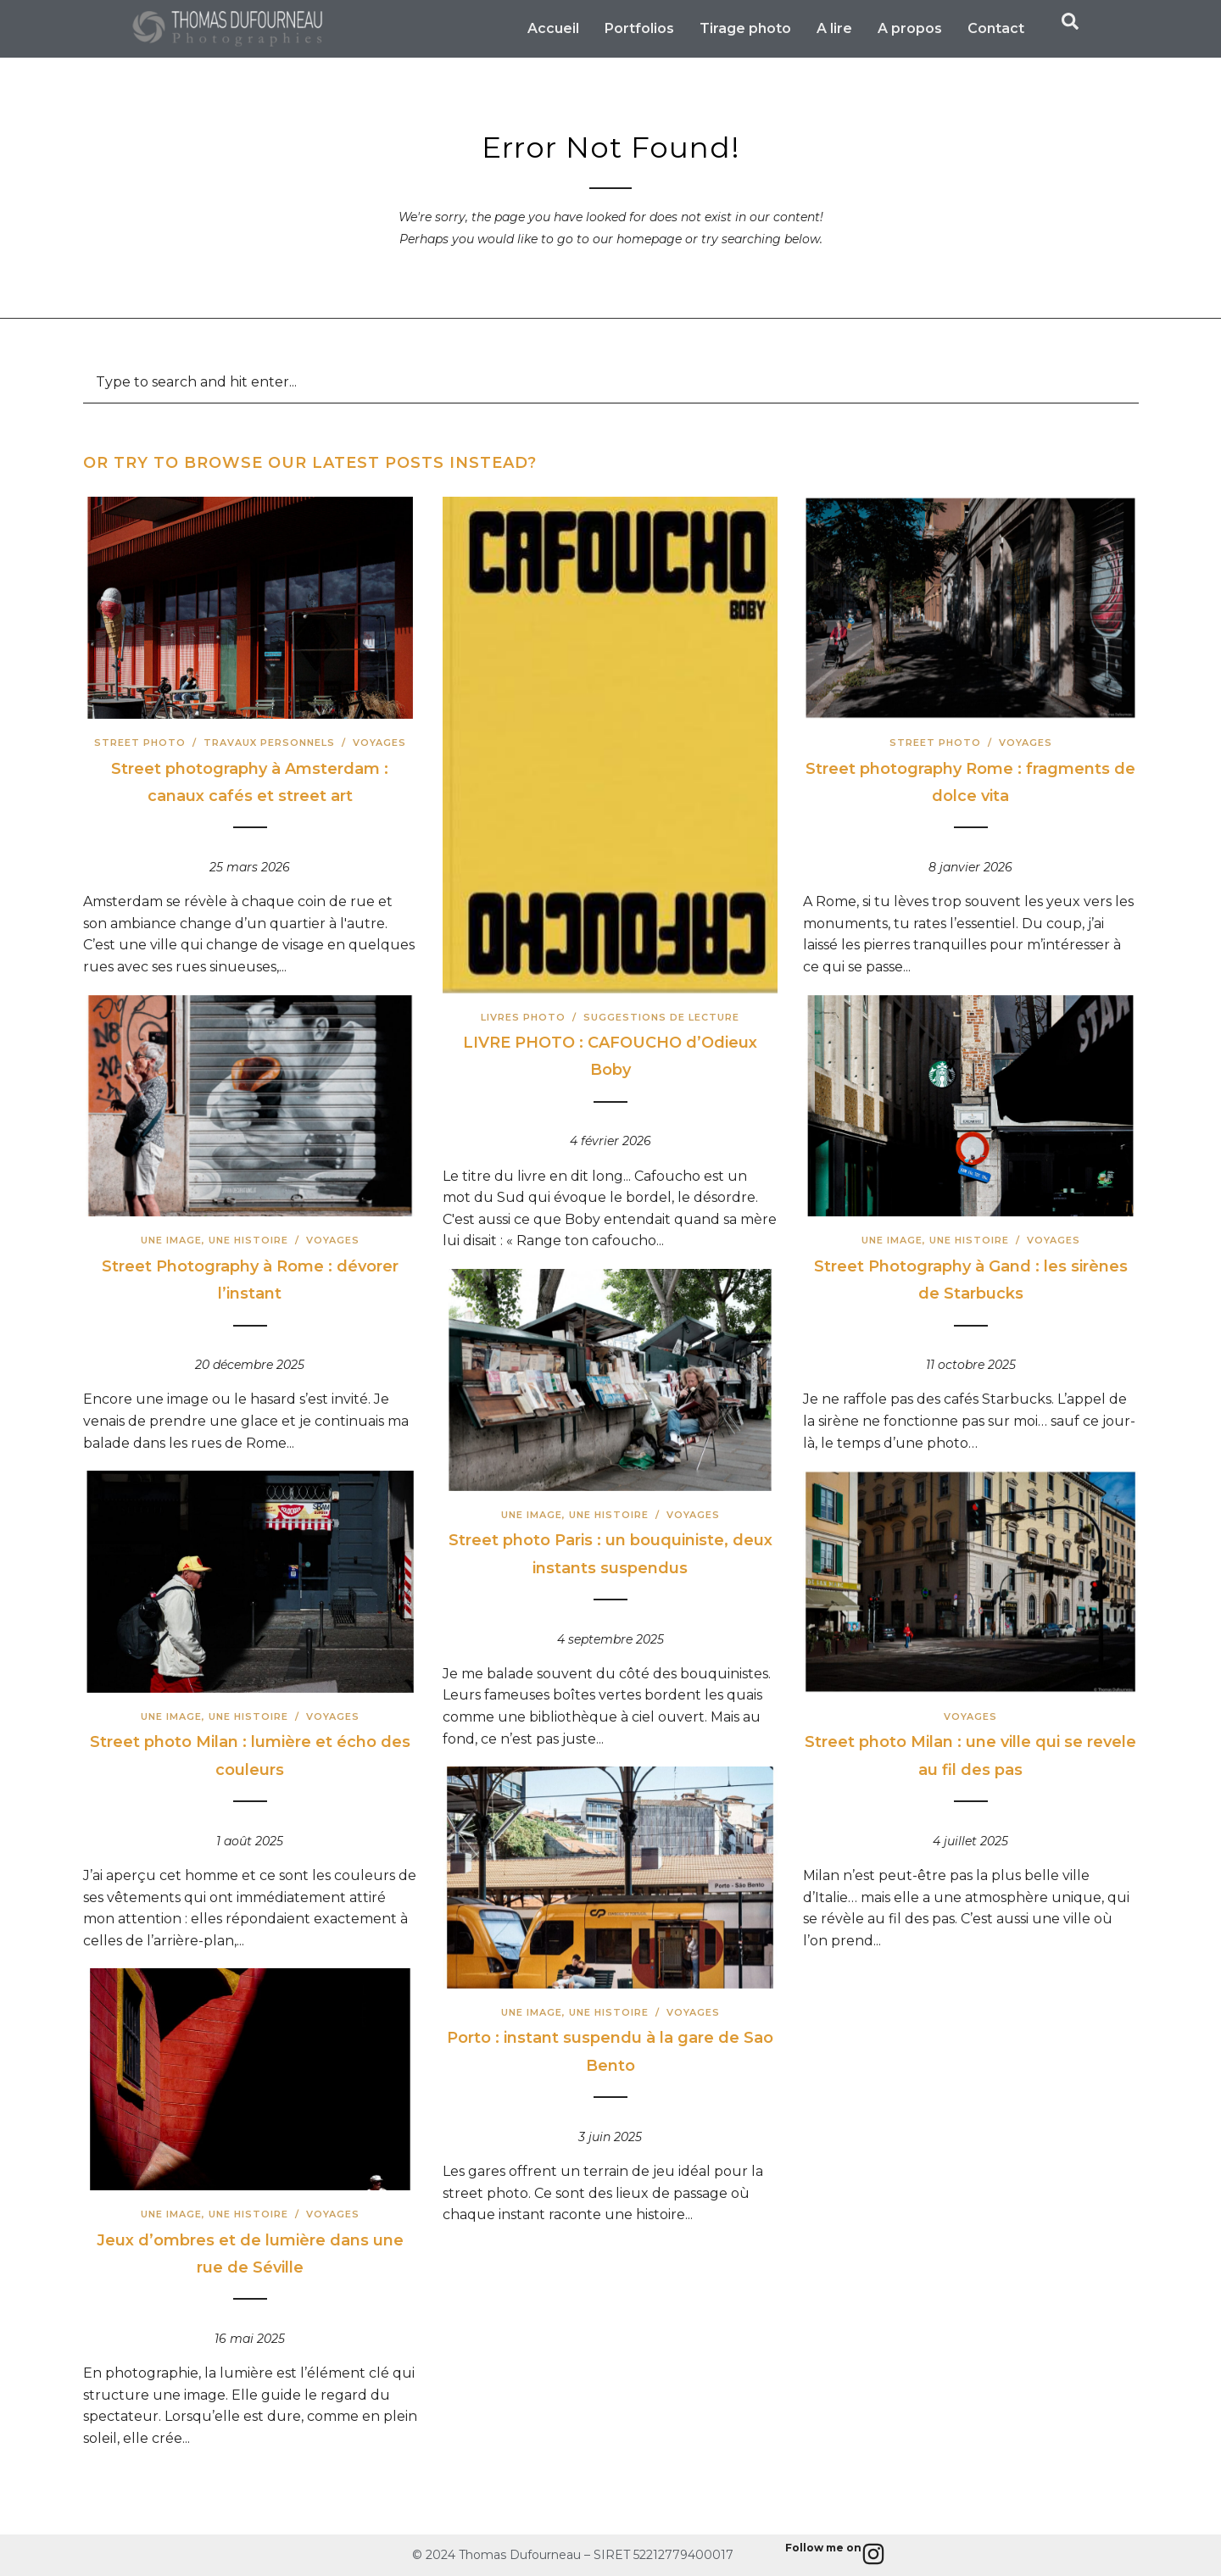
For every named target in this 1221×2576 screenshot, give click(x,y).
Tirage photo (745, 28)
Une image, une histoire (214, 1240)
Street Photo (140, 742)
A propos (910, 28)
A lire (834, 28)
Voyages (379, 742)
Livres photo (523, 1017)
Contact (995, 28)
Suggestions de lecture (661, 1017)
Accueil (553, 28)
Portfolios (639, 28)
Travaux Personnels (269, 742)
